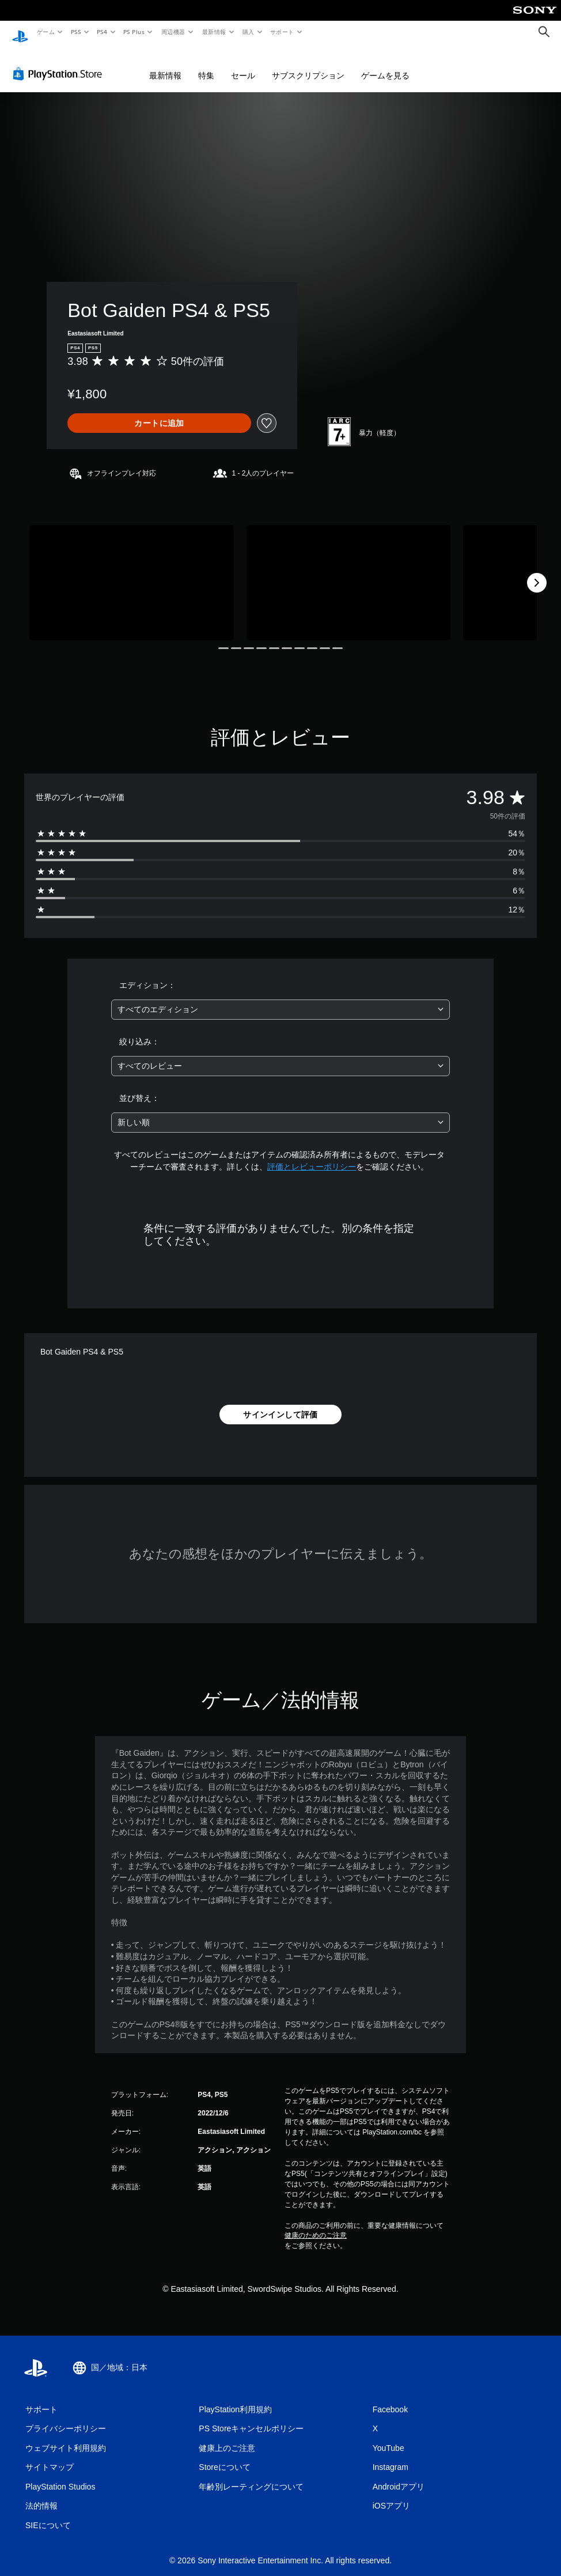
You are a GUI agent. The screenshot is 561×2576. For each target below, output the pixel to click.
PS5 (75, 32)
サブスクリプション (308, 64)
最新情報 (214, 32)
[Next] (537, 572)
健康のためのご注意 (316, 2224)
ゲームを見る (385, 64)
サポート (282, 32)
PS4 (102, 32)
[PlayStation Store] (60, 63)
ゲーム (45, 32)
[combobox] (280, 999)
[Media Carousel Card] (131, 571)
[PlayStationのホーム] (20, 32)
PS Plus (134, 32)
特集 (206, 64)
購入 (248, 32)
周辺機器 (173, 32)
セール (243, 64)
